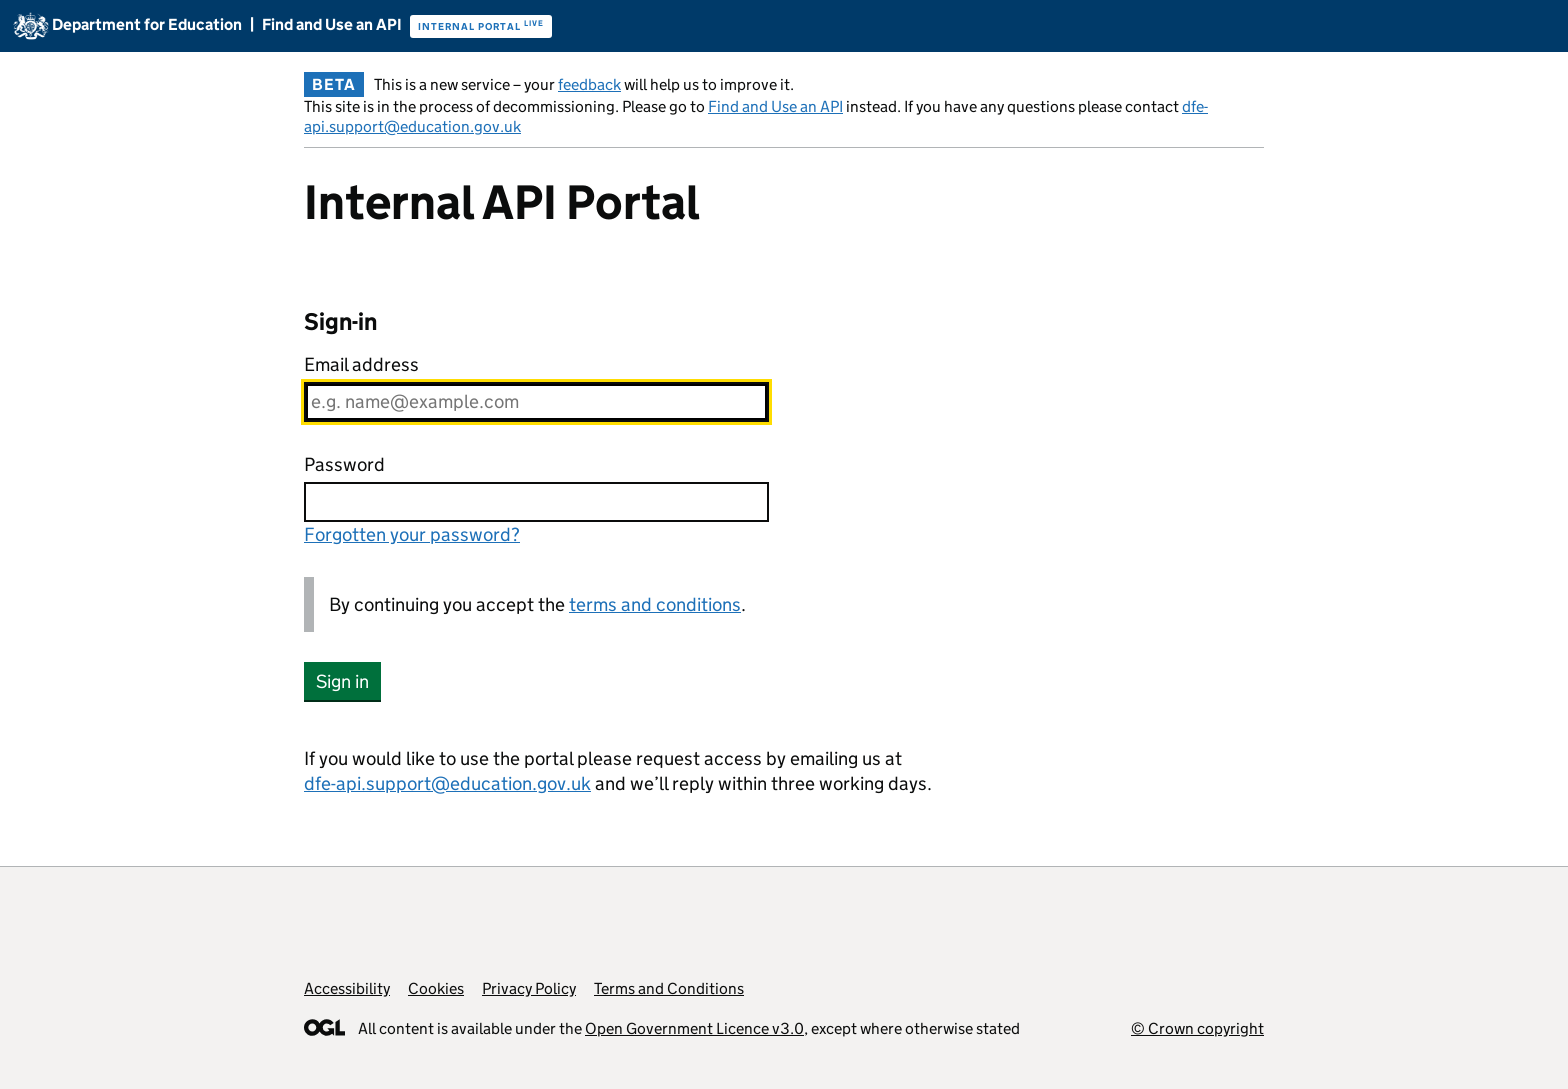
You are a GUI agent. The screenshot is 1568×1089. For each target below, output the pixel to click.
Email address (361, 364)
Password (344, 464)
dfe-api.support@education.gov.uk (447, 783)
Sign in (342, 681)
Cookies (436, 988)
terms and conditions (655, 604)
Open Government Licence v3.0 (694, 1028)
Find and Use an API (775, 106)
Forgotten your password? (412, 534)
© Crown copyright (1197, 1028)
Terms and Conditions (669, 988)
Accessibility (347, 988)
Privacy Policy (529, 988)
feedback (589, 84)
